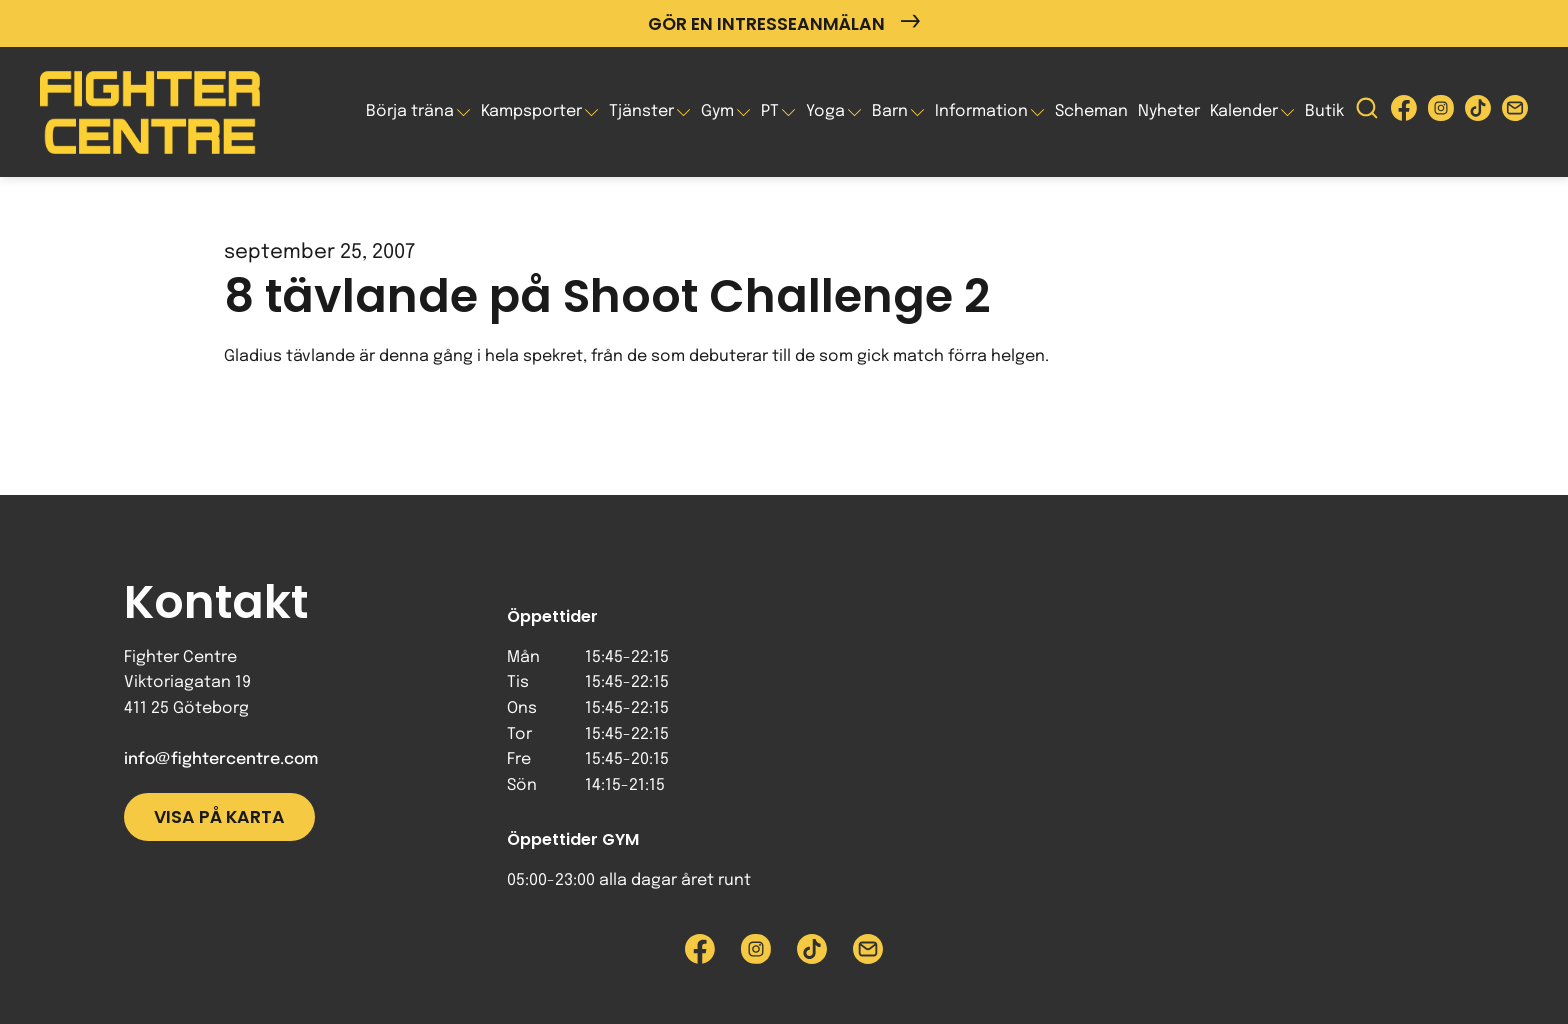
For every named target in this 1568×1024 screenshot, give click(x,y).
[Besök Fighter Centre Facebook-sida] (1404, 112)
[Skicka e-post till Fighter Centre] (1515, 112)
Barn (890, 111)
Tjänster (641, 111)
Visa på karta (219, 817)
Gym (717, 111)
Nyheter (1169, 111)
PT (770, 111)
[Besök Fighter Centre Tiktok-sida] (1478, 112)
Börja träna (410, 111)
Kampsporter (531, 111)
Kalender (1244, 111)
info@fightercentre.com (221, 759)
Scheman (1091, 111)
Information (981, 111)
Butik (1324, 111)
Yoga (825, 111)
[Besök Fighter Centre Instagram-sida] (1441, 112)
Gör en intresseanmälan (784, 23)
